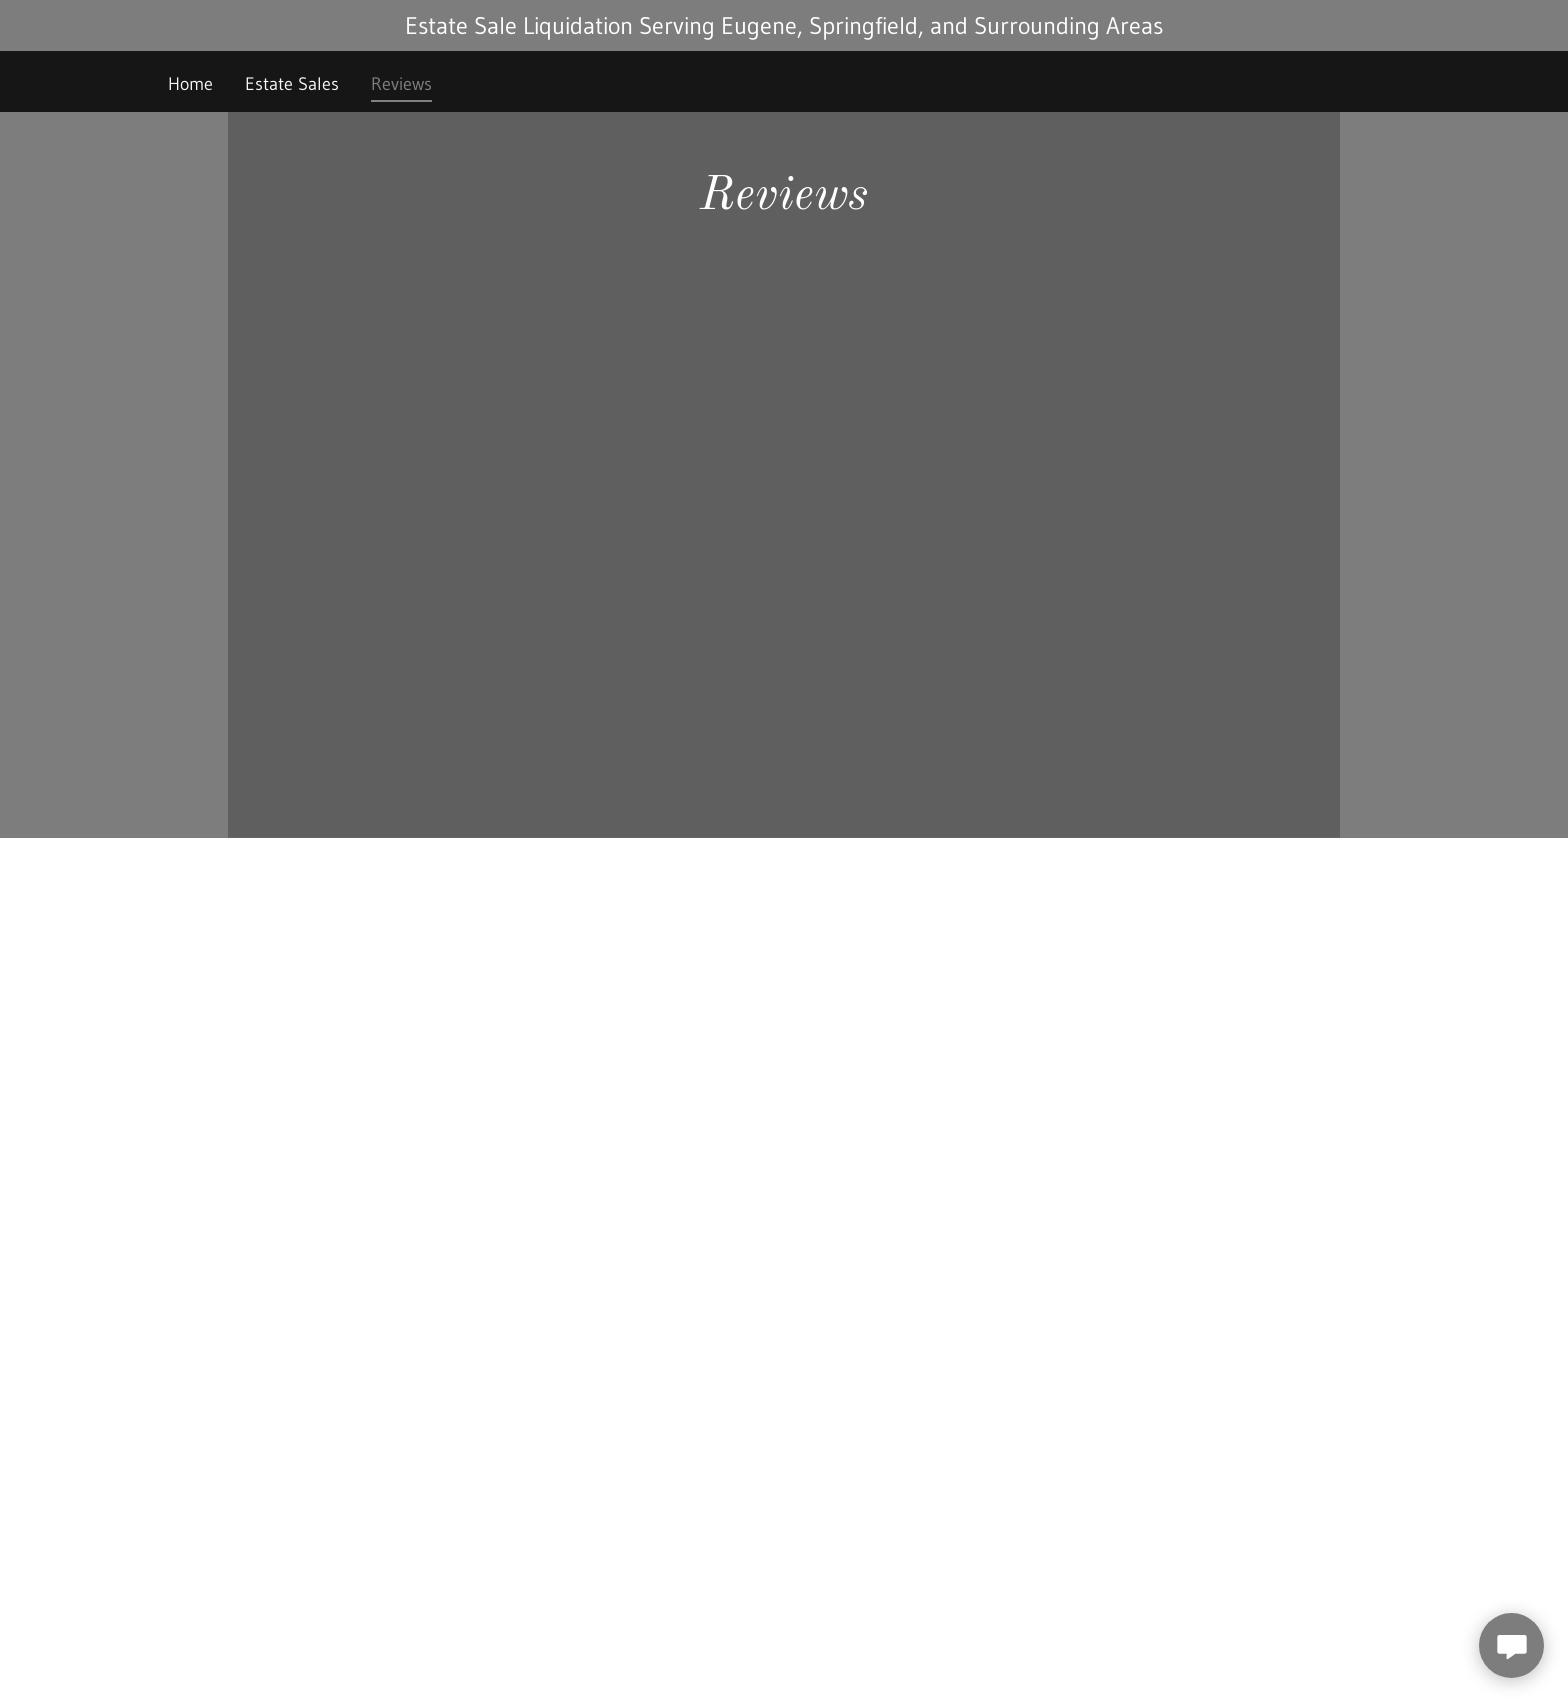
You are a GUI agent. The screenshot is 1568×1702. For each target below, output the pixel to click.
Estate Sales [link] (292, 84)
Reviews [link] (401, 84)
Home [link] (190, 84)
